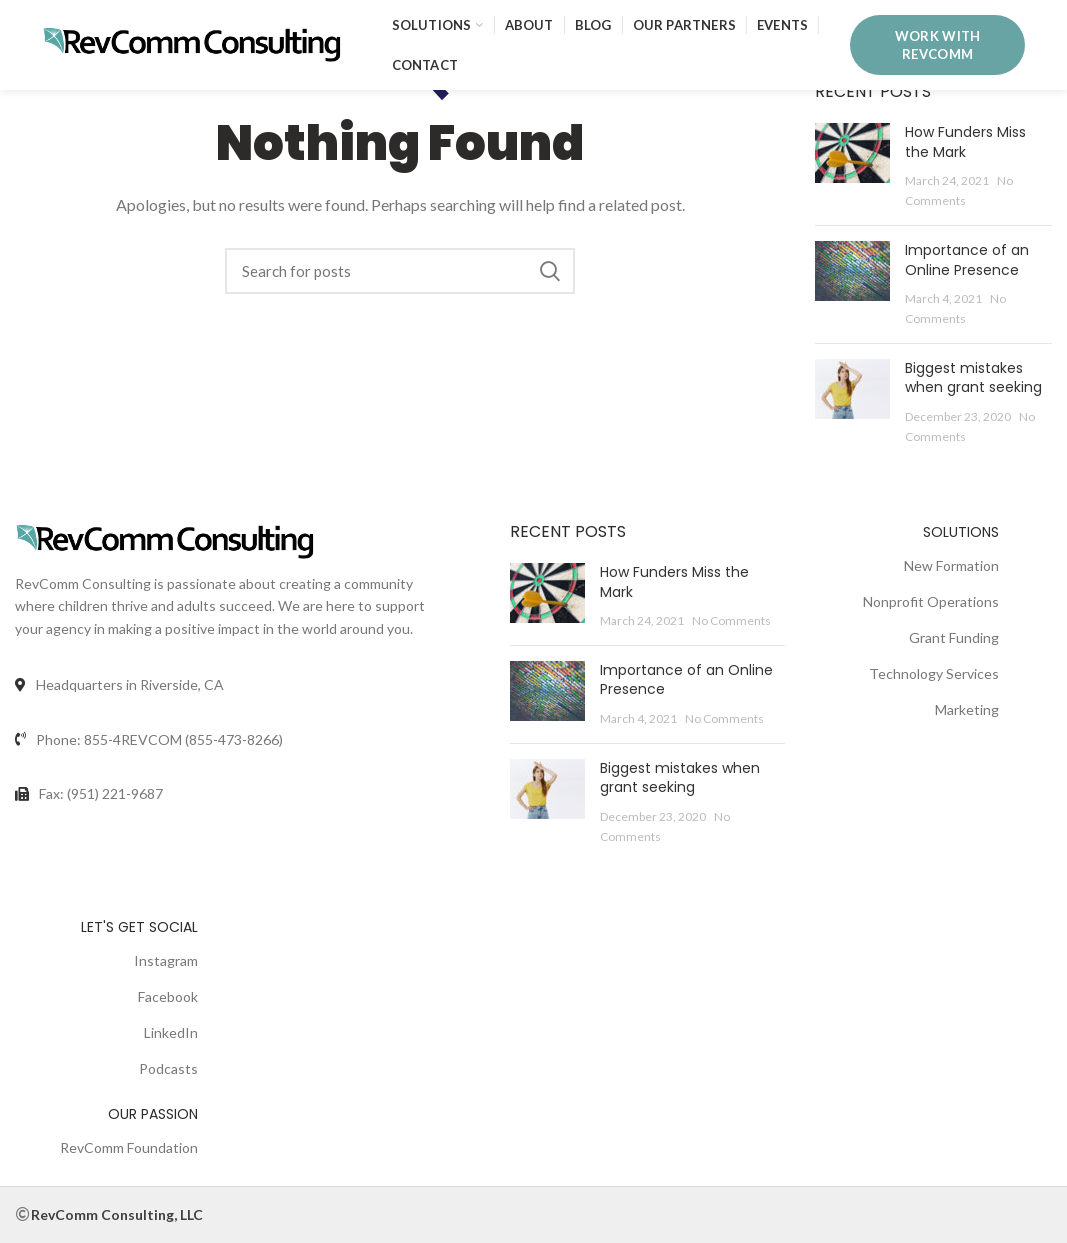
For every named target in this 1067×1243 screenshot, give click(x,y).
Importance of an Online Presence (967, 260)
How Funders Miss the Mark (965, 142)
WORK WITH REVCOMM (938, 45)
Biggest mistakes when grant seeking (973, 378)
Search (550, 271)
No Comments (731, 620)
